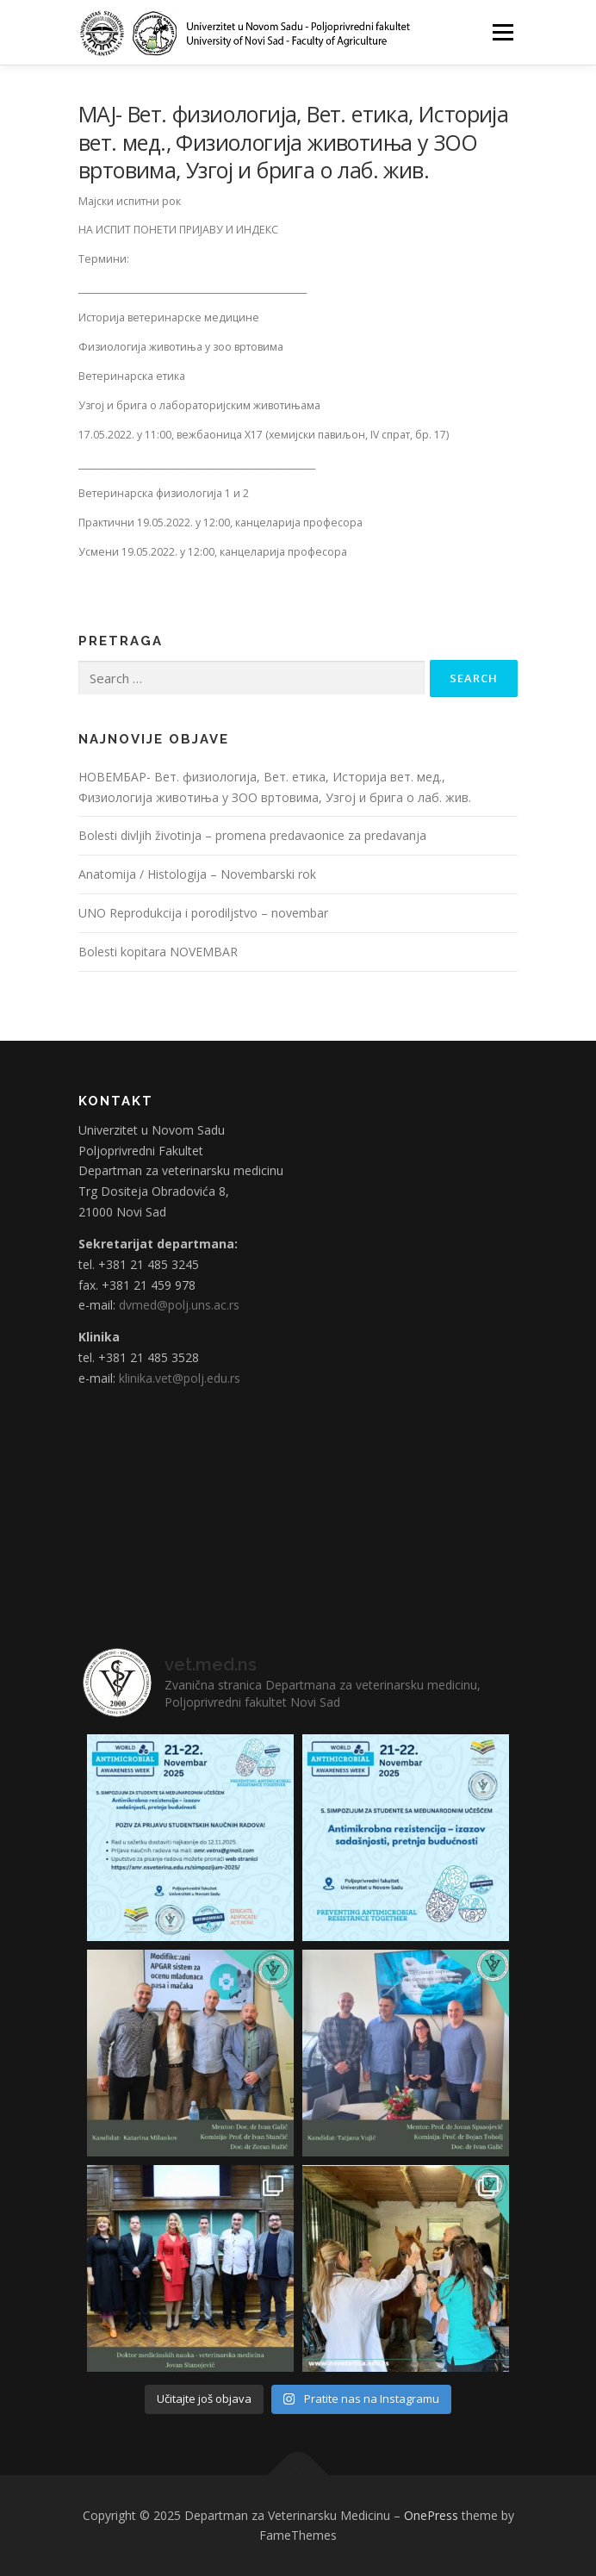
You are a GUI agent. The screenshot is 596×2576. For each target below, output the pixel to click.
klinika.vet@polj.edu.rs (179, 1378)
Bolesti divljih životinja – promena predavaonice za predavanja (252, 835)
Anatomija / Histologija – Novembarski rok (197, 874)
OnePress (431, 2515)
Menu (501, 32)
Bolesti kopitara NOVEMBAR (158, 951)
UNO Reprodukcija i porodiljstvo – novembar (203, 913)
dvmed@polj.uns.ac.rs (179, 1305)
